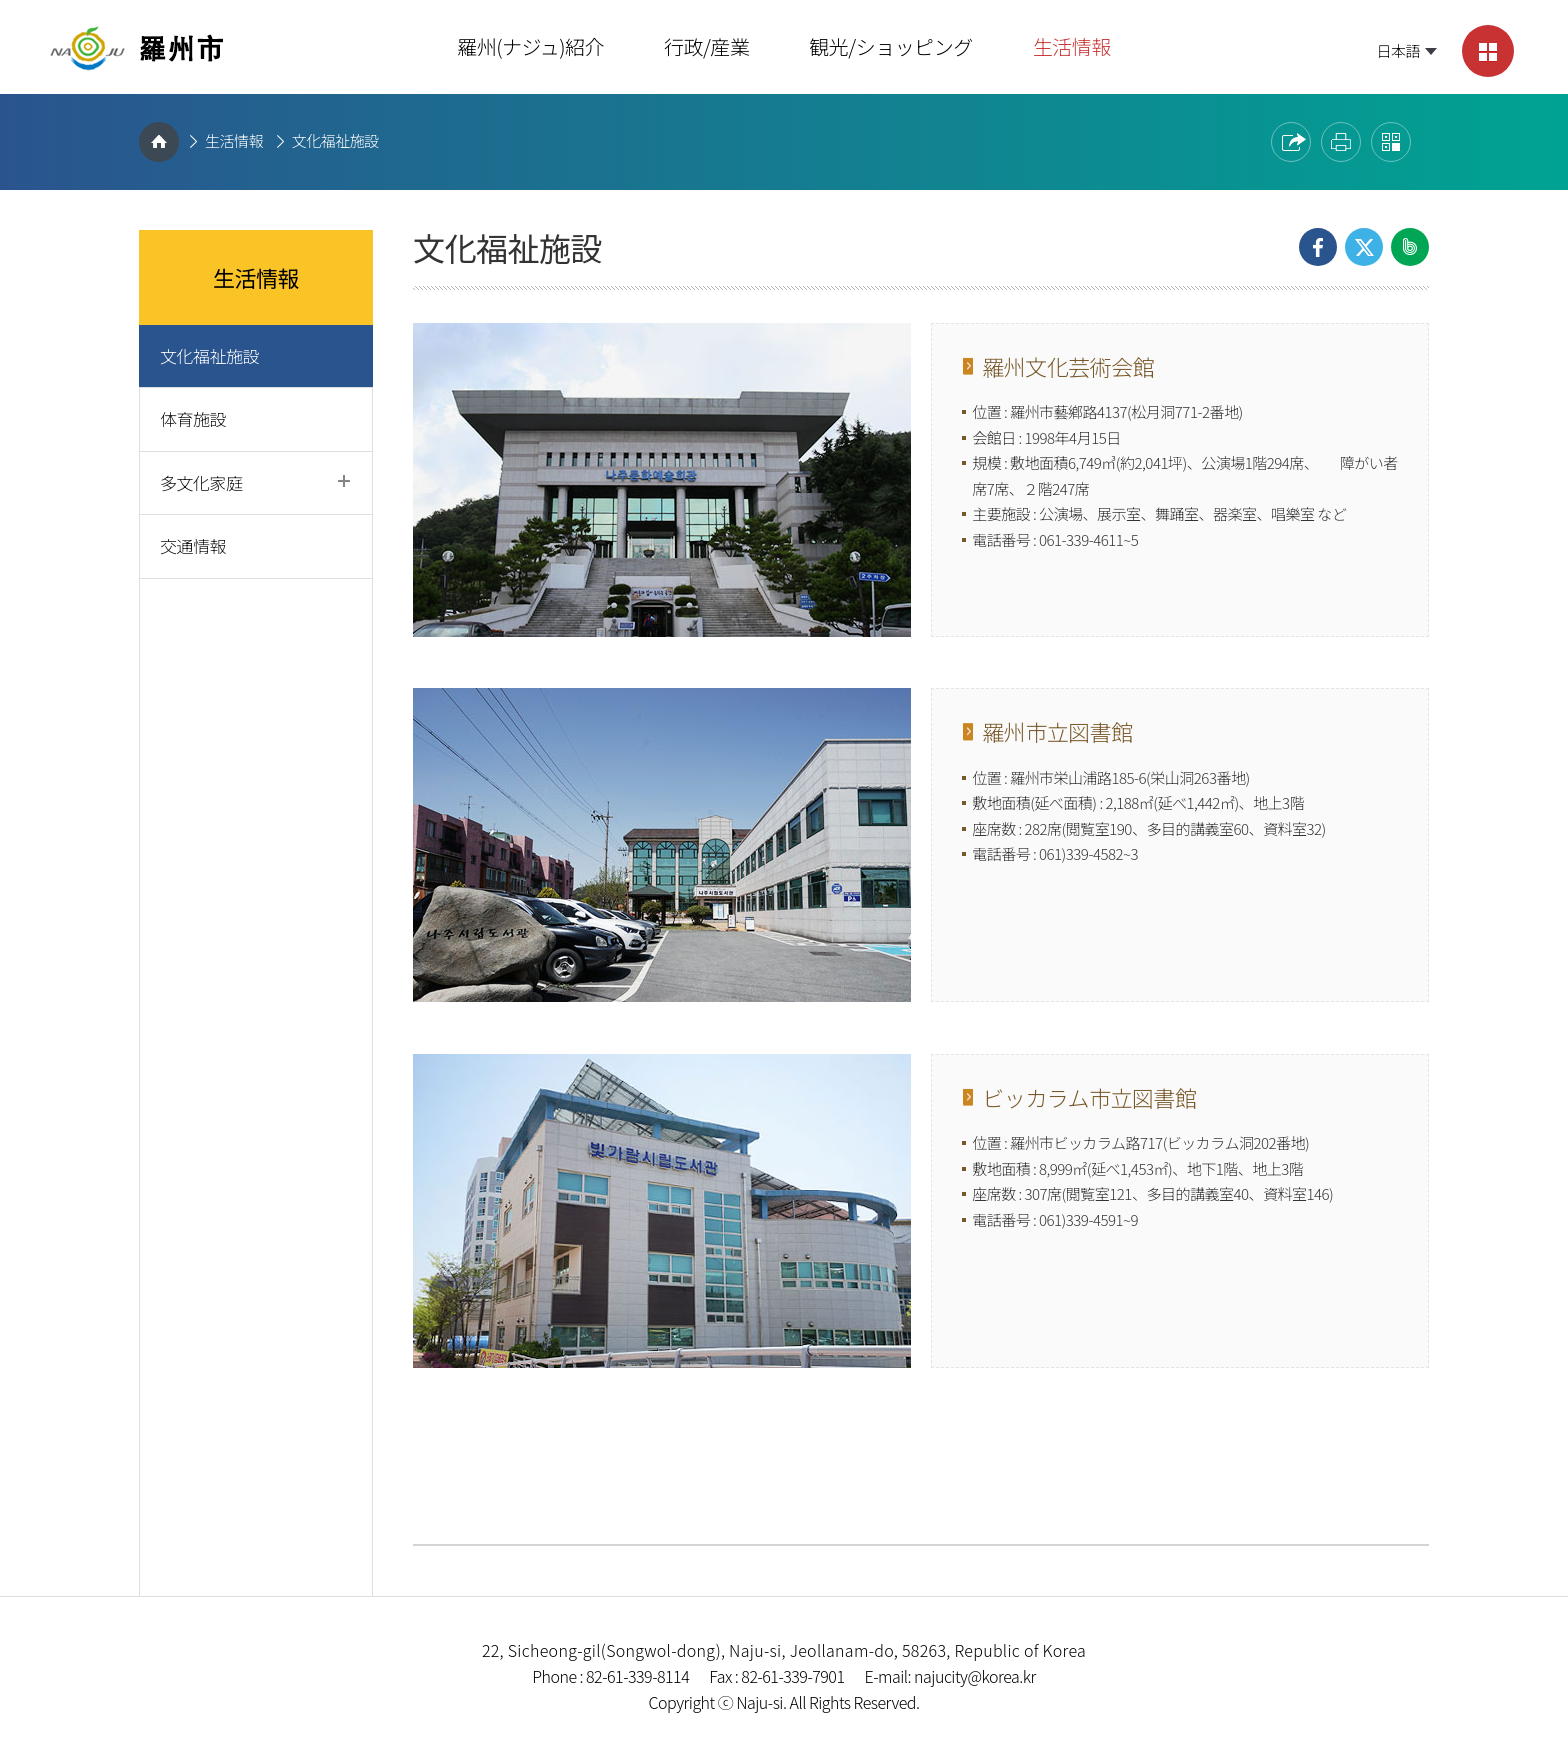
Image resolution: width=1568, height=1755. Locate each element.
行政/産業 (706, 46)
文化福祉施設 (335, 140)
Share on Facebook (1318, 247)
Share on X (1364, 247)
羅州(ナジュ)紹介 (530, 46)
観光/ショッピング (890, 46)
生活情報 (1072, 46)
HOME (159, 142)
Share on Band (1410, 247)
